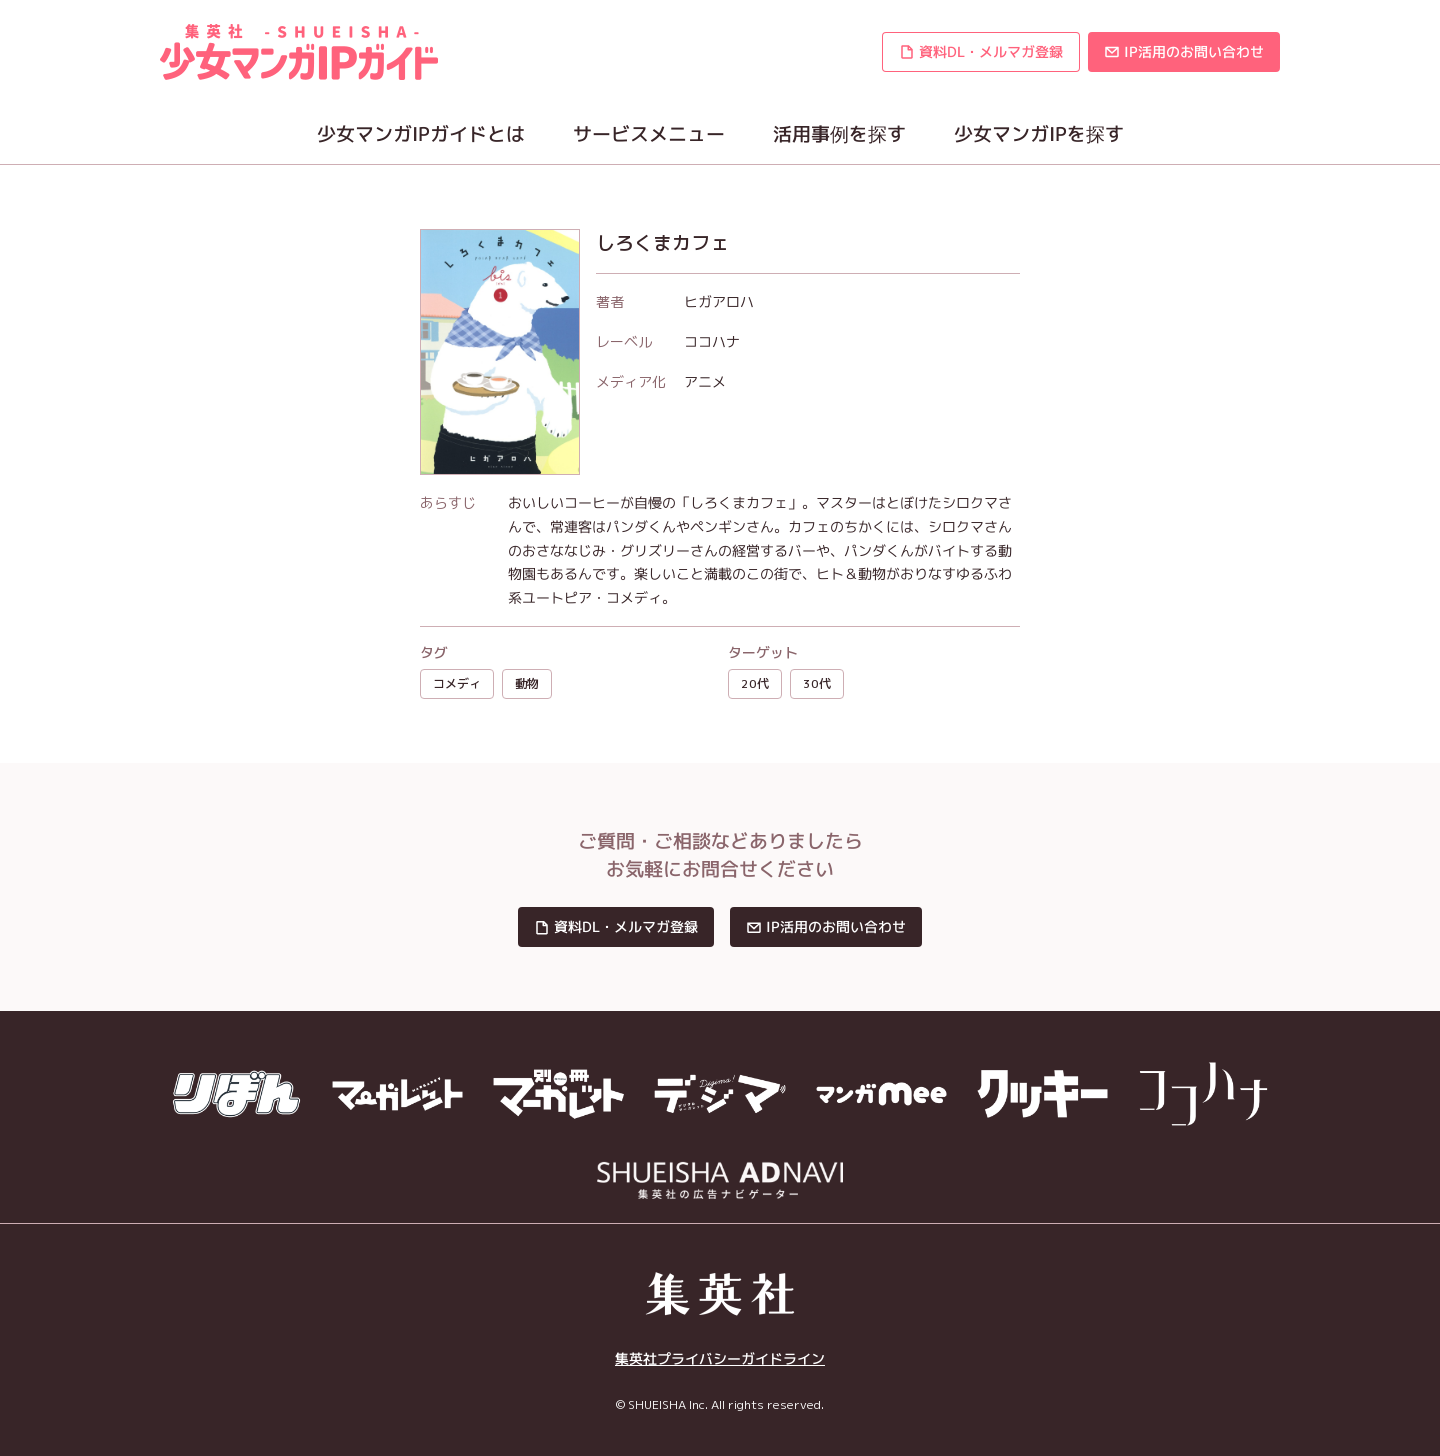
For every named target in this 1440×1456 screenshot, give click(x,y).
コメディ (457, 683)
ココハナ (712, 341)
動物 (527, 683)
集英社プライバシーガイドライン (720, 1359)
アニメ (705, 381)
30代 (817, 683)
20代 (755, 683)
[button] (981, 52)
